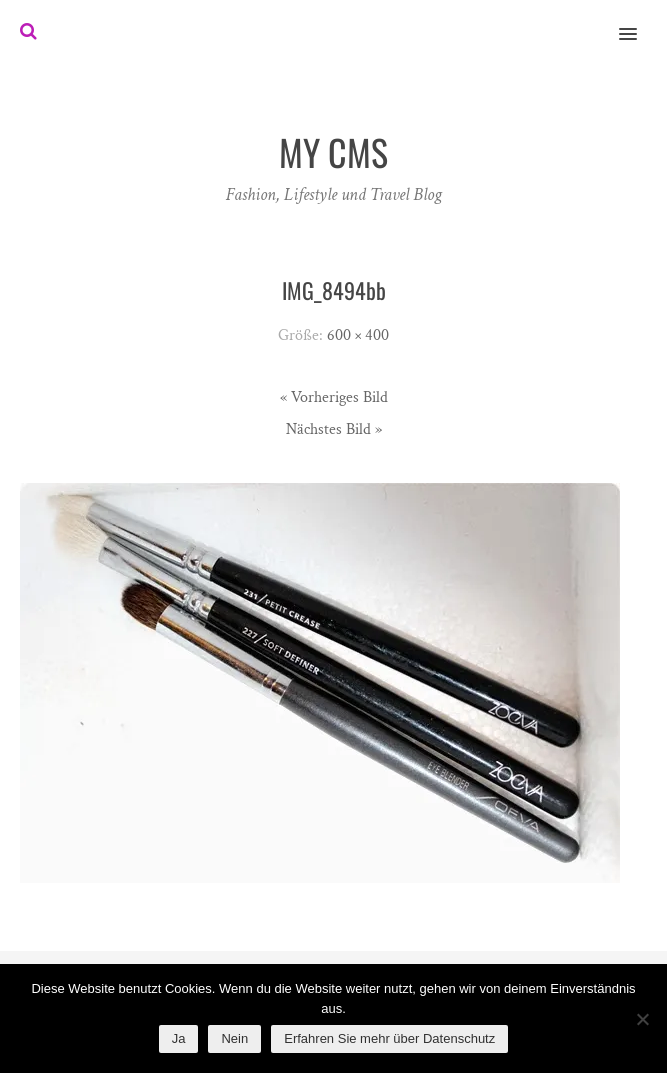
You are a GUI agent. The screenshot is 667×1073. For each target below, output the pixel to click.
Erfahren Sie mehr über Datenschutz (389, 1038)
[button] (639, 21)
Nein (234, 1038)
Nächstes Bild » (334, 429)
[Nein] (642, 1019)
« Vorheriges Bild (334, 397)
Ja (179, 1038)
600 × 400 (358, 335)
